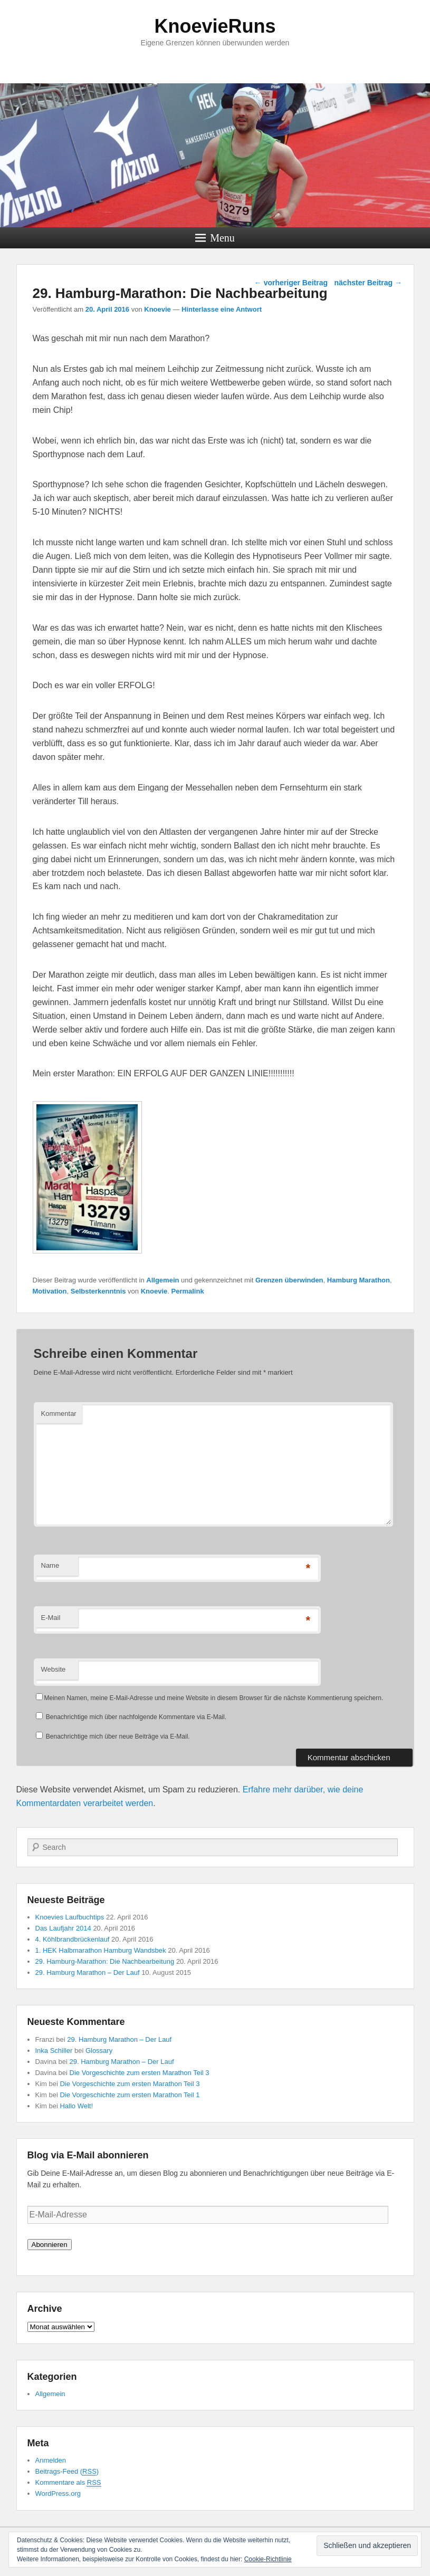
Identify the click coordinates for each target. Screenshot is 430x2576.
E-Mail (51, 1618)
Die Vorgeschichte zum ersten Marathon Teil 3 (139, 2073)
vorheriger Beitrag (291, 282)
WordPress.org (58, 2493)
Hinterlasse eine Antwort (221, 309)
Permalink (187, 1291)
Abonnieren (50, 2245)
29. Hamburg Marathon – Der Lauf (87, 1972)
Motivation (50, 1291)
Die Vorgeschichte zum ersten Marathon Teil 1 (129, 2095)
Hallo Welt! (76, 2106)
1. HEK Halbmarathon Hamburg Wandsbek (100, 1950)
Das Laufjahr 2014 (63, 1928)
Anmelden (50, 2460)
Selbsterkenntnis (98, 1291)
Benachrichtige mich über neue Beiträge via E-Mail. (118, 1736)
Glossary (98, 2050)
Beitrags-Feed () (67, 2471)
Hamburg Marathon (358, 1280)
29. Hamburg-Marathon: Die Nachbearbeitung (105, 1961)
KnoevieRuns (214, 26)
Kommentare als (68, 2482)
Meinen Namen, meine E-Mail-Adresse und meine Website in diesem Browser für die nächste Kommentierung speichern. (214, 1698)
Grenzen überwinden (289, 1280)
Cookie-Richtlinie (268, 2559)
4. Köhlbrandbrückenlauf (72, 1939)
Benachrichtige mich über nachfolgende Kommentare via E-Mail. (136, 1717)
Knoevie (157, 309)
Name (50, 1565)
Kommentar (59, 1413)
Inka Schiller (54, 2050)
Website (53, 1669)
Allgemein (162, 1280)
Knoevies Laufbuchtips (69, 1917)
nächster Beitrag (368, 282)
